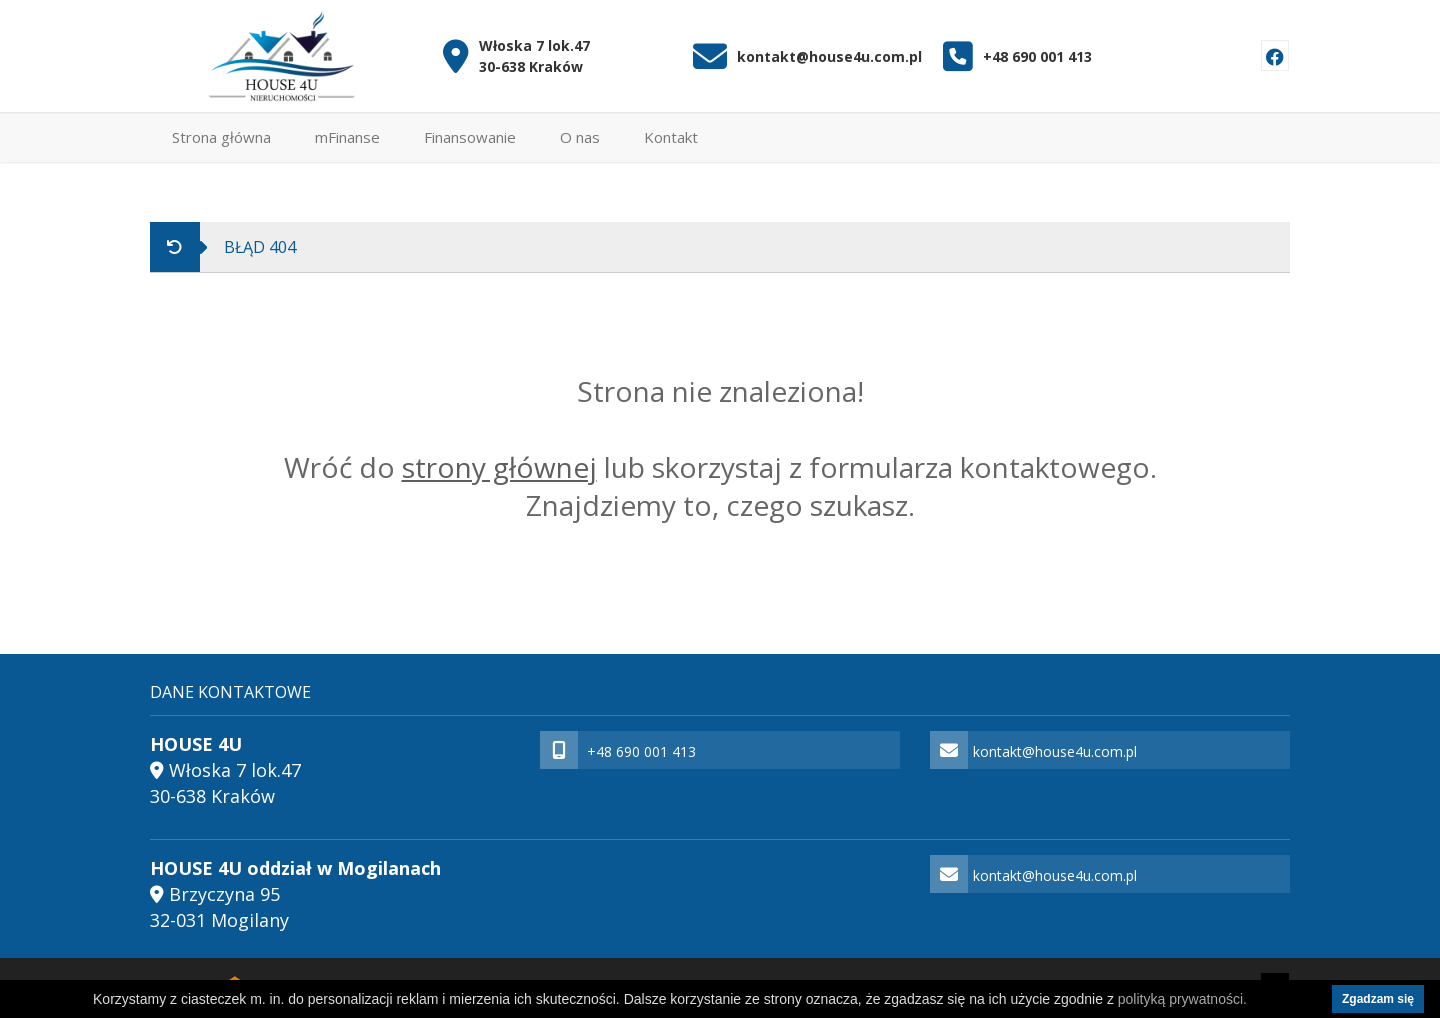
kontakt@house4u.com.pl (829, 56)
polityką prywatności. (1182, 999)
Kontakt (671, 137)
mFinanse (347, 137)
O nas (580, 137)
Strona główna (221, 137)
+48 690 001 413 (1037, 56)
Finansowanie (470, 137)
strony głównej (499, 467)
